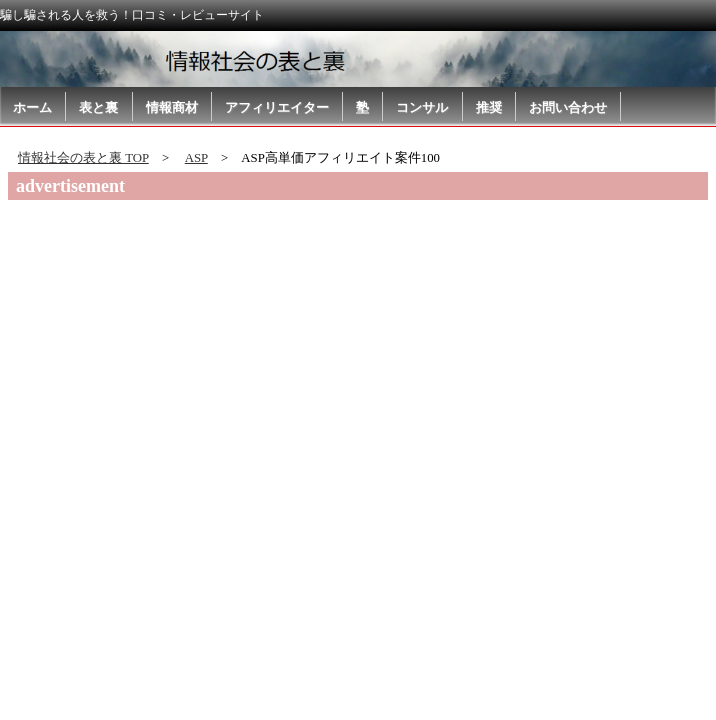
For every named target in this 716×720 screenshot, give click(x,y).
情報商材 (172, 107)
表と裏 (98, 107)
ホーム (32, 107)
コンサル (422, 107)
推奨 (489, 107)
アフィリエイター (277, 107)
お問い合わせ (568, 107)
